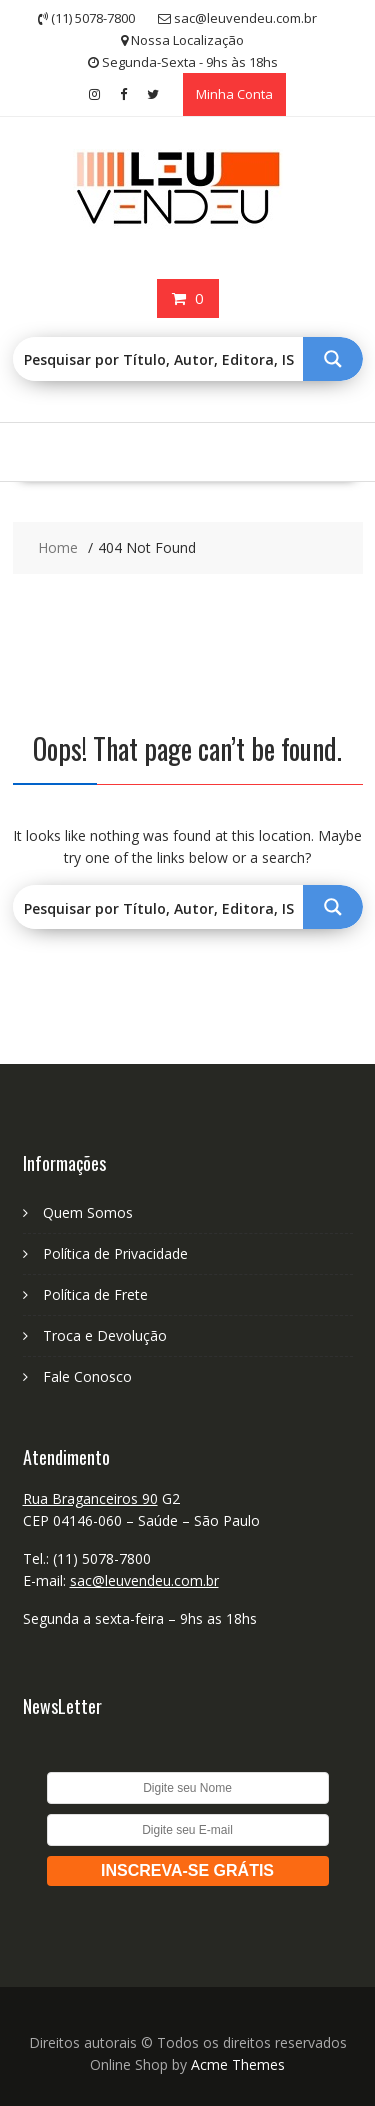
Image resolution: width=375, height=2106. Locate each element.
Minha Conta (234, 94)
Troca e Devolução (105, 1335)
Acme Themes (238, 2064)
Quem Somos (88, 1212)
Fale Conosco (87, 1376)
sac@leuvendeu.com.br (144, 1580)
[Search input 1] (159, 359)
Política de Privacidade (115, 1253)
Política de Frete (95, 1294)
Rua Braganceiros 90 (90, 1498)
